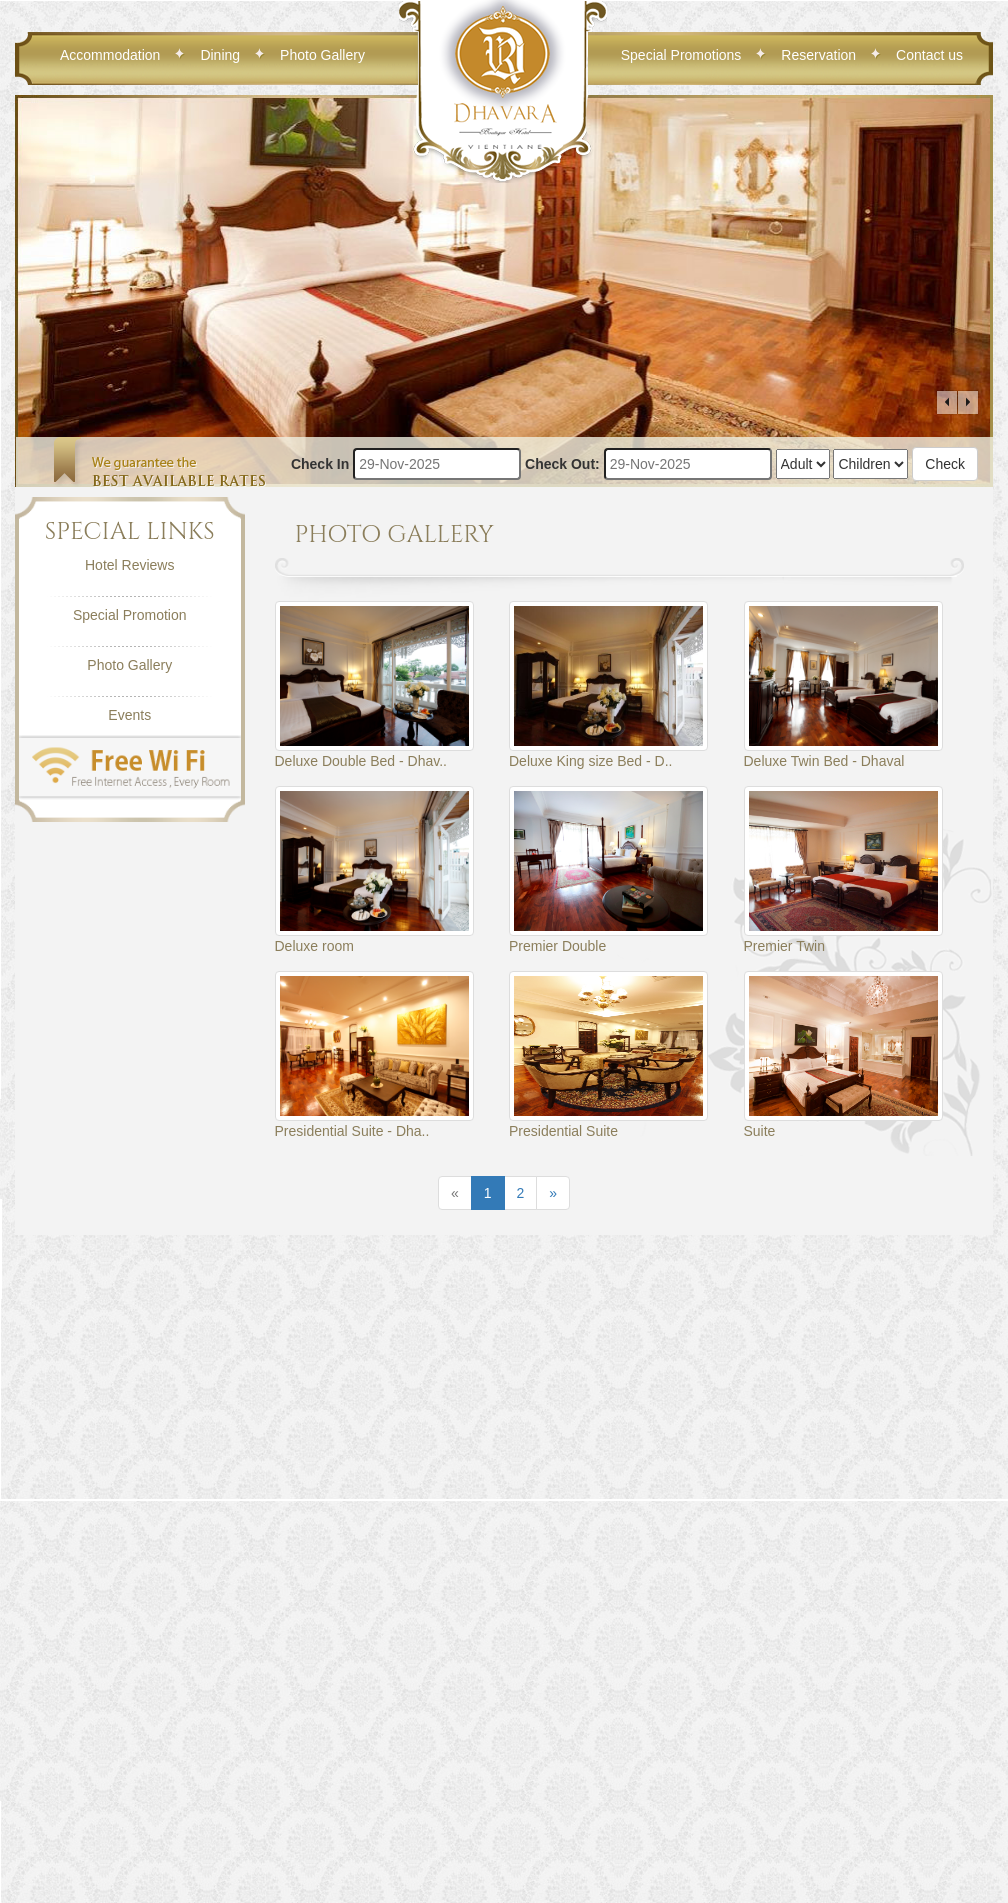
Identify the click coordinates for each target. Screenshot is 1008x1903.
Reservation (818, 55)
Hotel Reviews (129, 565)
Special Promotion (130, 615)
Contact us (929, 55)
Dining (220, 55)
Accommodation (110, 55)
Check (945, 464)
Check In (320, 464)
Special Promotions (681, 55)
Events (129, 715)
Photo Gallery (322, 55)
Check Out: (562, 464)
